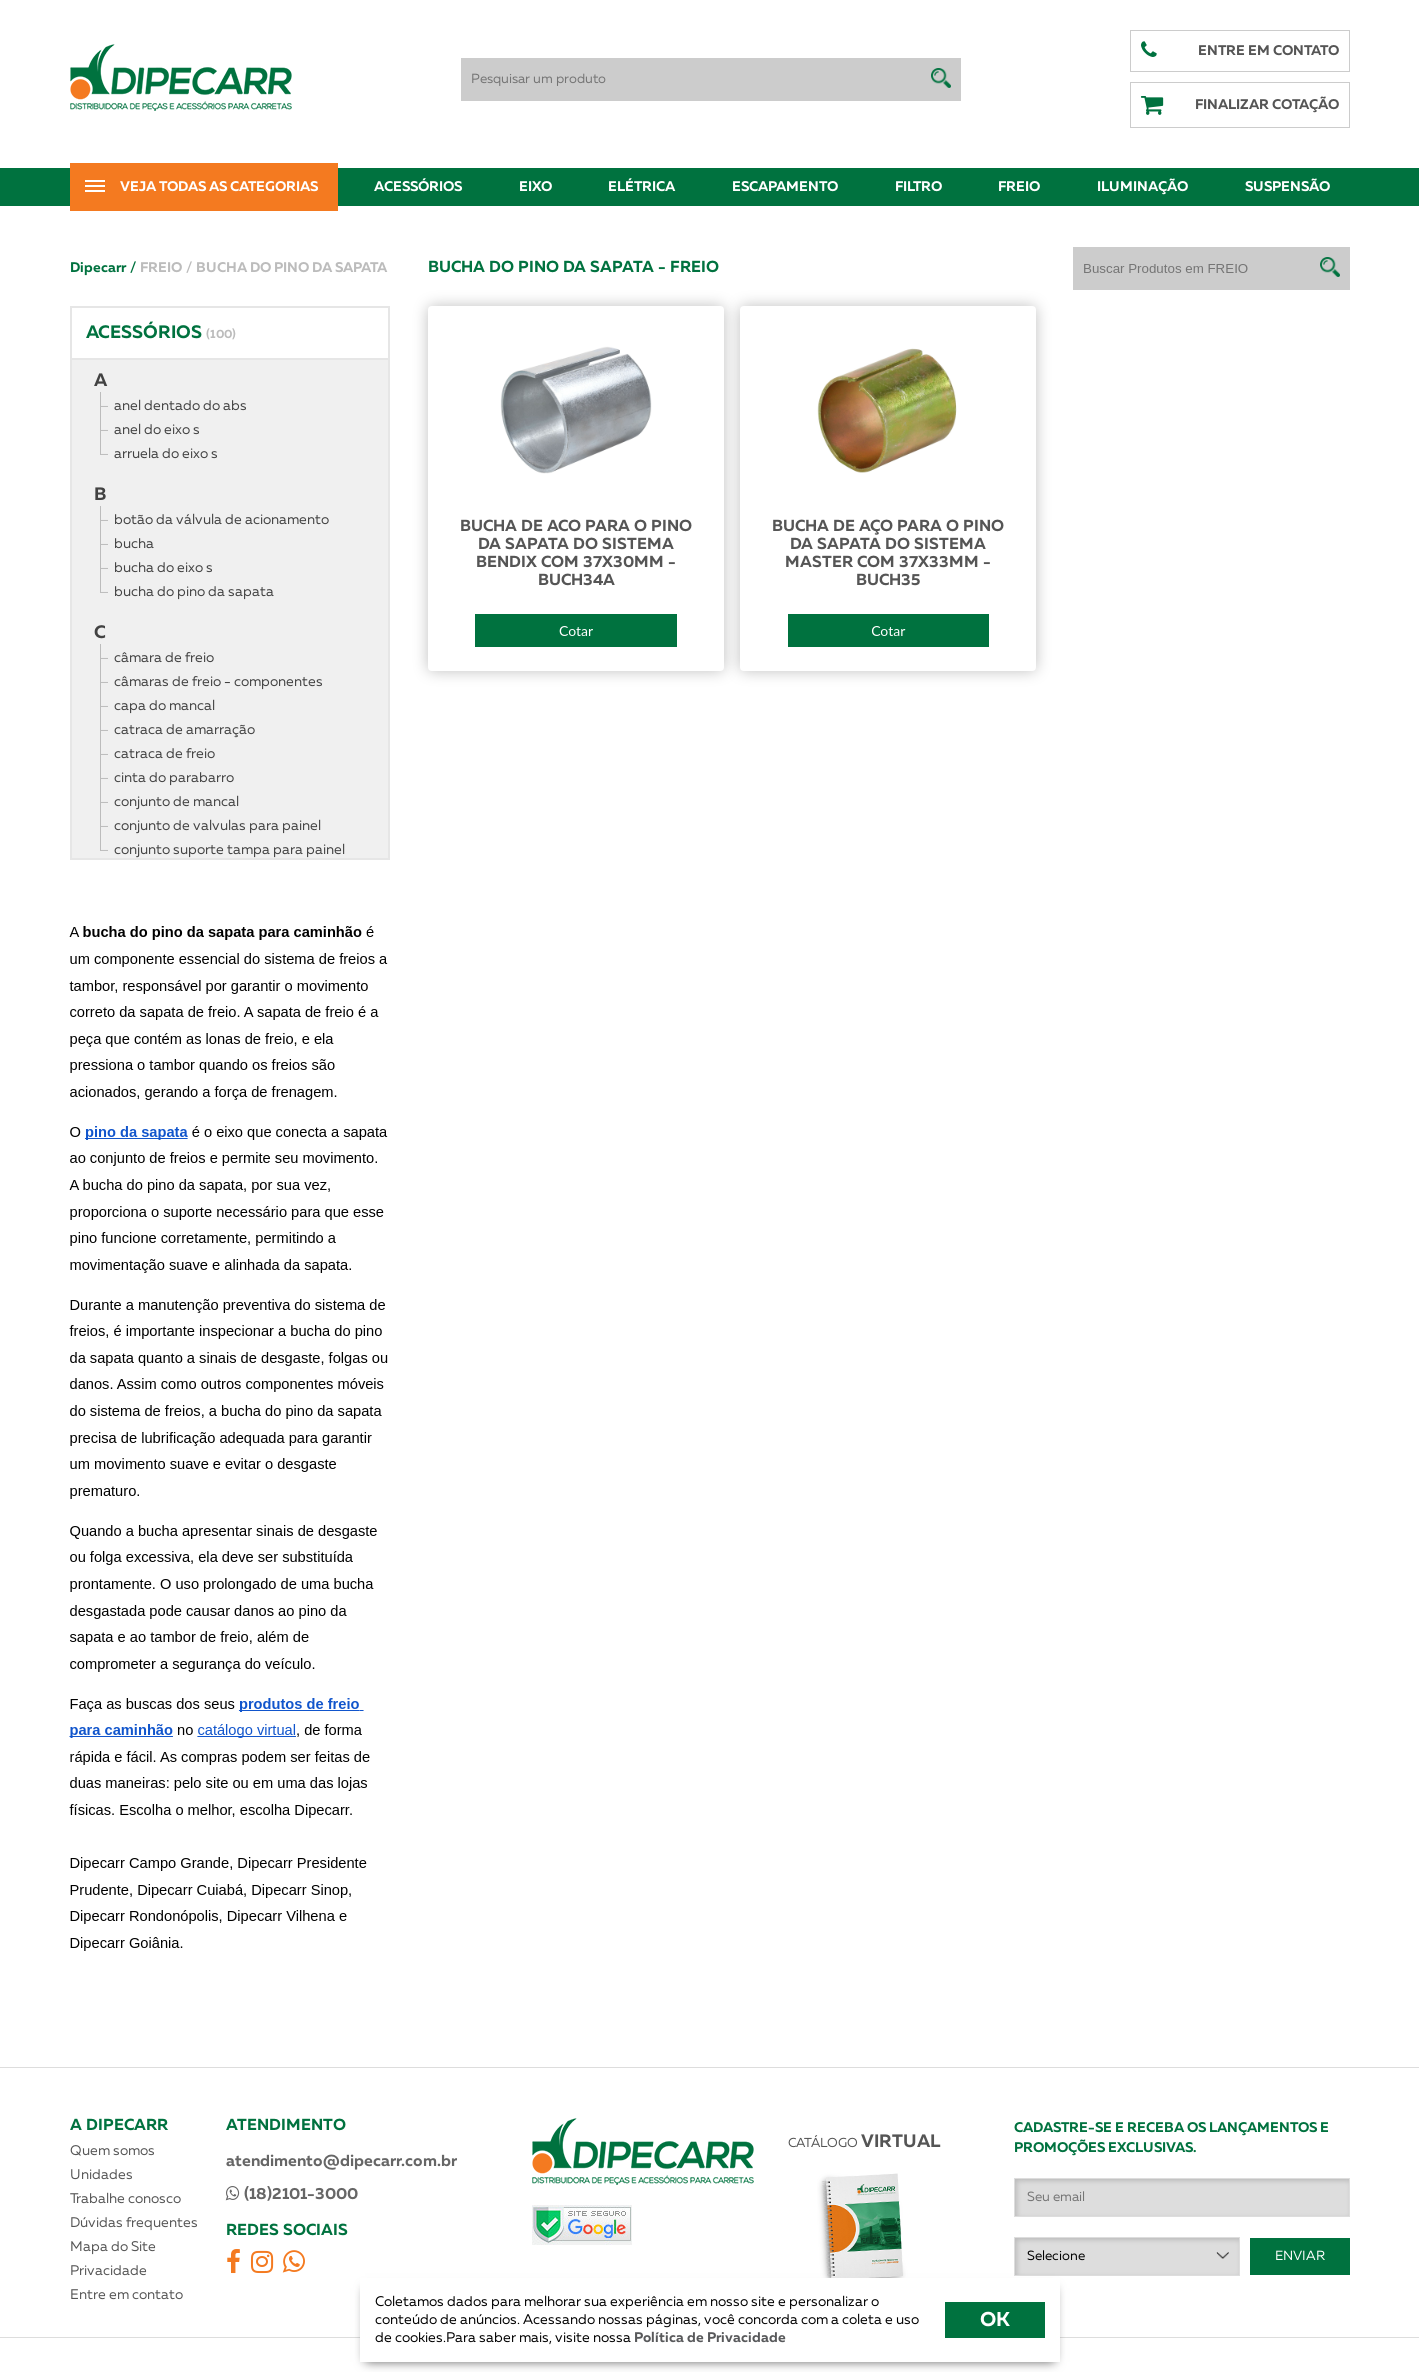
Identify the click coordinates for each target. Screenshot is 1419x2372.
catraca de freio (164, 754)
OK (995, 2320)
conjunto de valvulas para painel (217, 826)
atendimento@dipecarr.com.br (341, 2162)
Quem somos (112, 2151)
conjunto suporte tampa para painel (229, 850)
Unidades (101, 2175)
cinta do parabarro (174, 778)
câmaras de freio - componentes (218, 682)
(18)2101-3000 (292, 2194)
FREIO (166, 268)
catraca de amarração (184, 730)
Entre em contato (126, 2295)
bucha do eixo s (163, 568)
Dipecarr (103, 268)
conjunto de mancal (176, 802)
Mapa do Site (113, 2247)
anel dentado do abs (180, 406)
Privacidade (108, 2271)
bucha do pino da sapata (194, 592)
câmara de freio (164, 658)
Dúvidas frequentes (134, 2223)
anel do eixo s (157, 430)
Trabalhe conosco (125, 2199)
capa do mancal (164, 706)
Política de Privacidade (708, 2338)
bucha (134, 544)
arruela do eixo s (166, 454)
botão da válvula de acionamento (221, 520)
